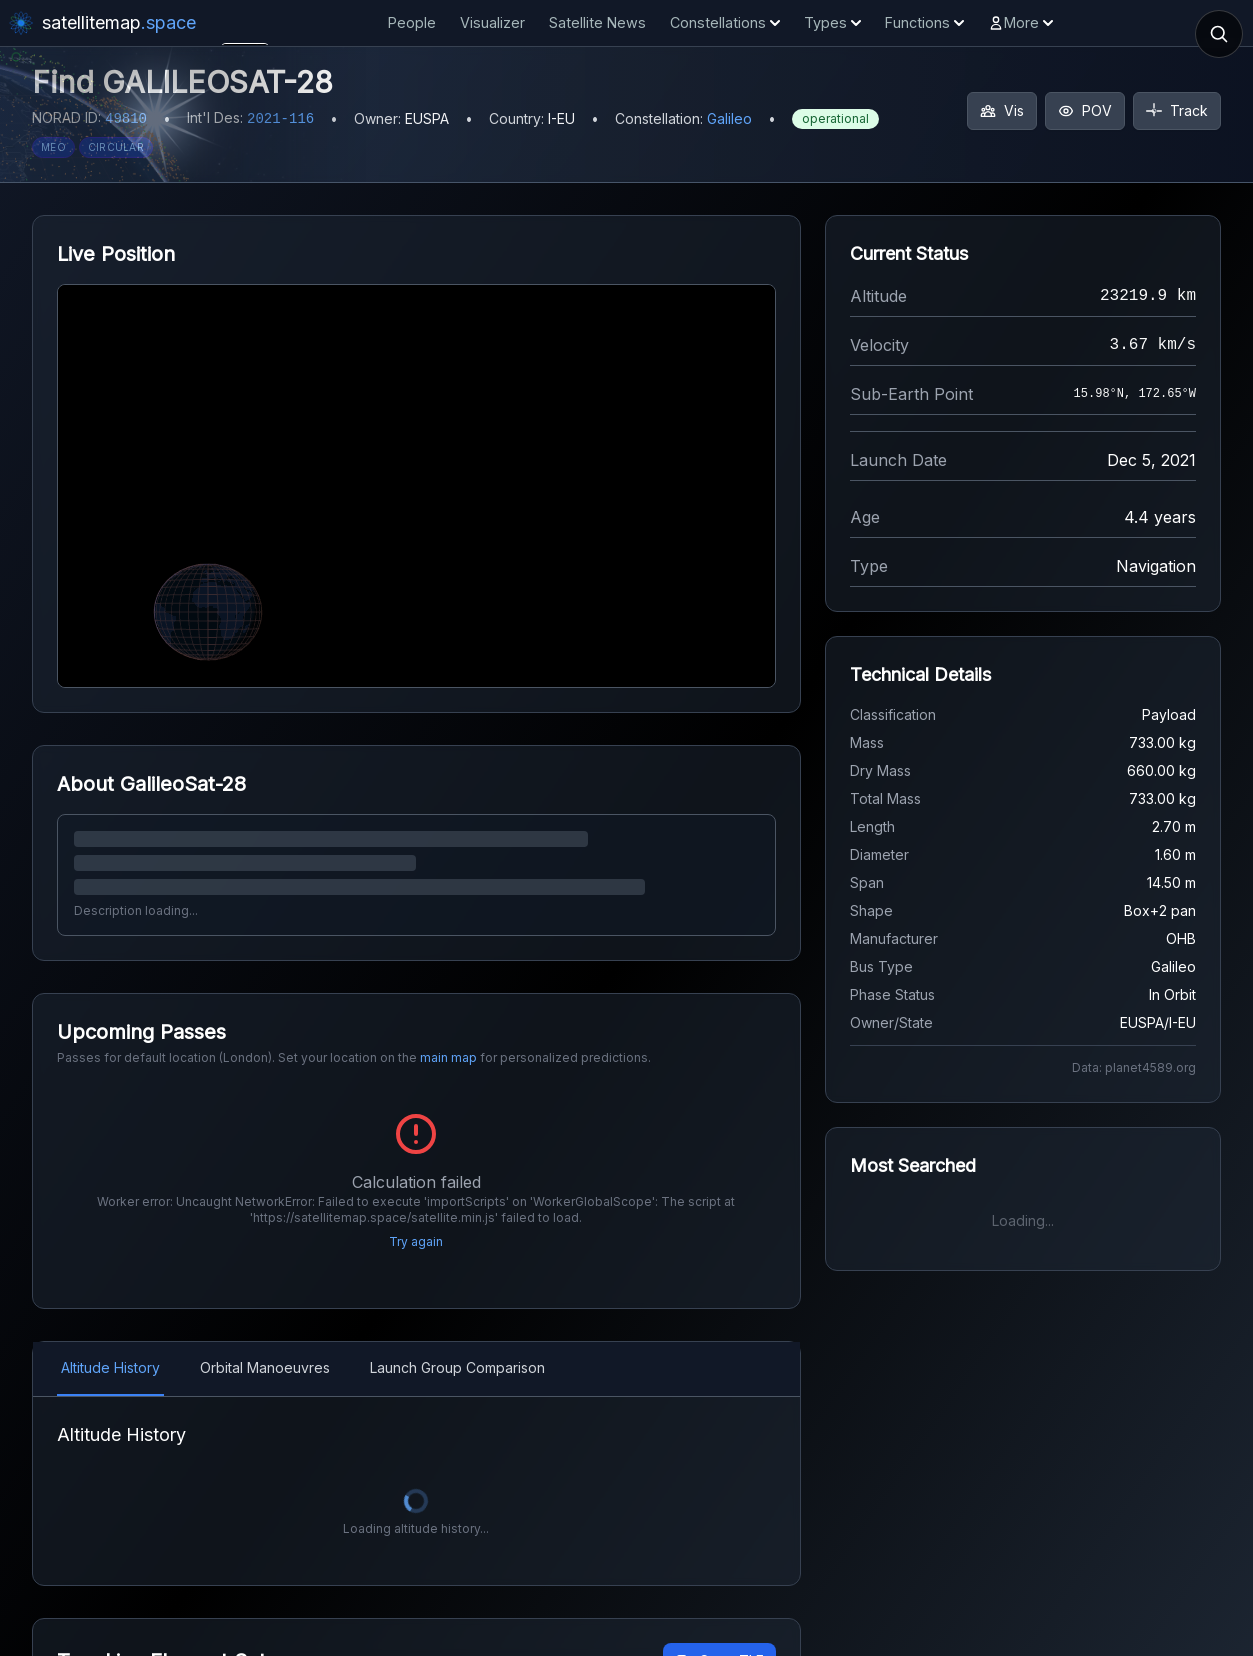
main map (448, 1057)
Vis (1002, 110)
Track (1177, 110)
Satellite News (597, 22)
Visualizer (492, 22)
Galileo (729, 118)
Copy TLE (719, 1634)
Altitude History (110, 1341)
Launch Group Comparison (457, 1341)
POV (1085, 110)
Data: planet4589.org (1134, 1067)
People (412, 22)
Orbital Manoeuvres (265, 1341)
